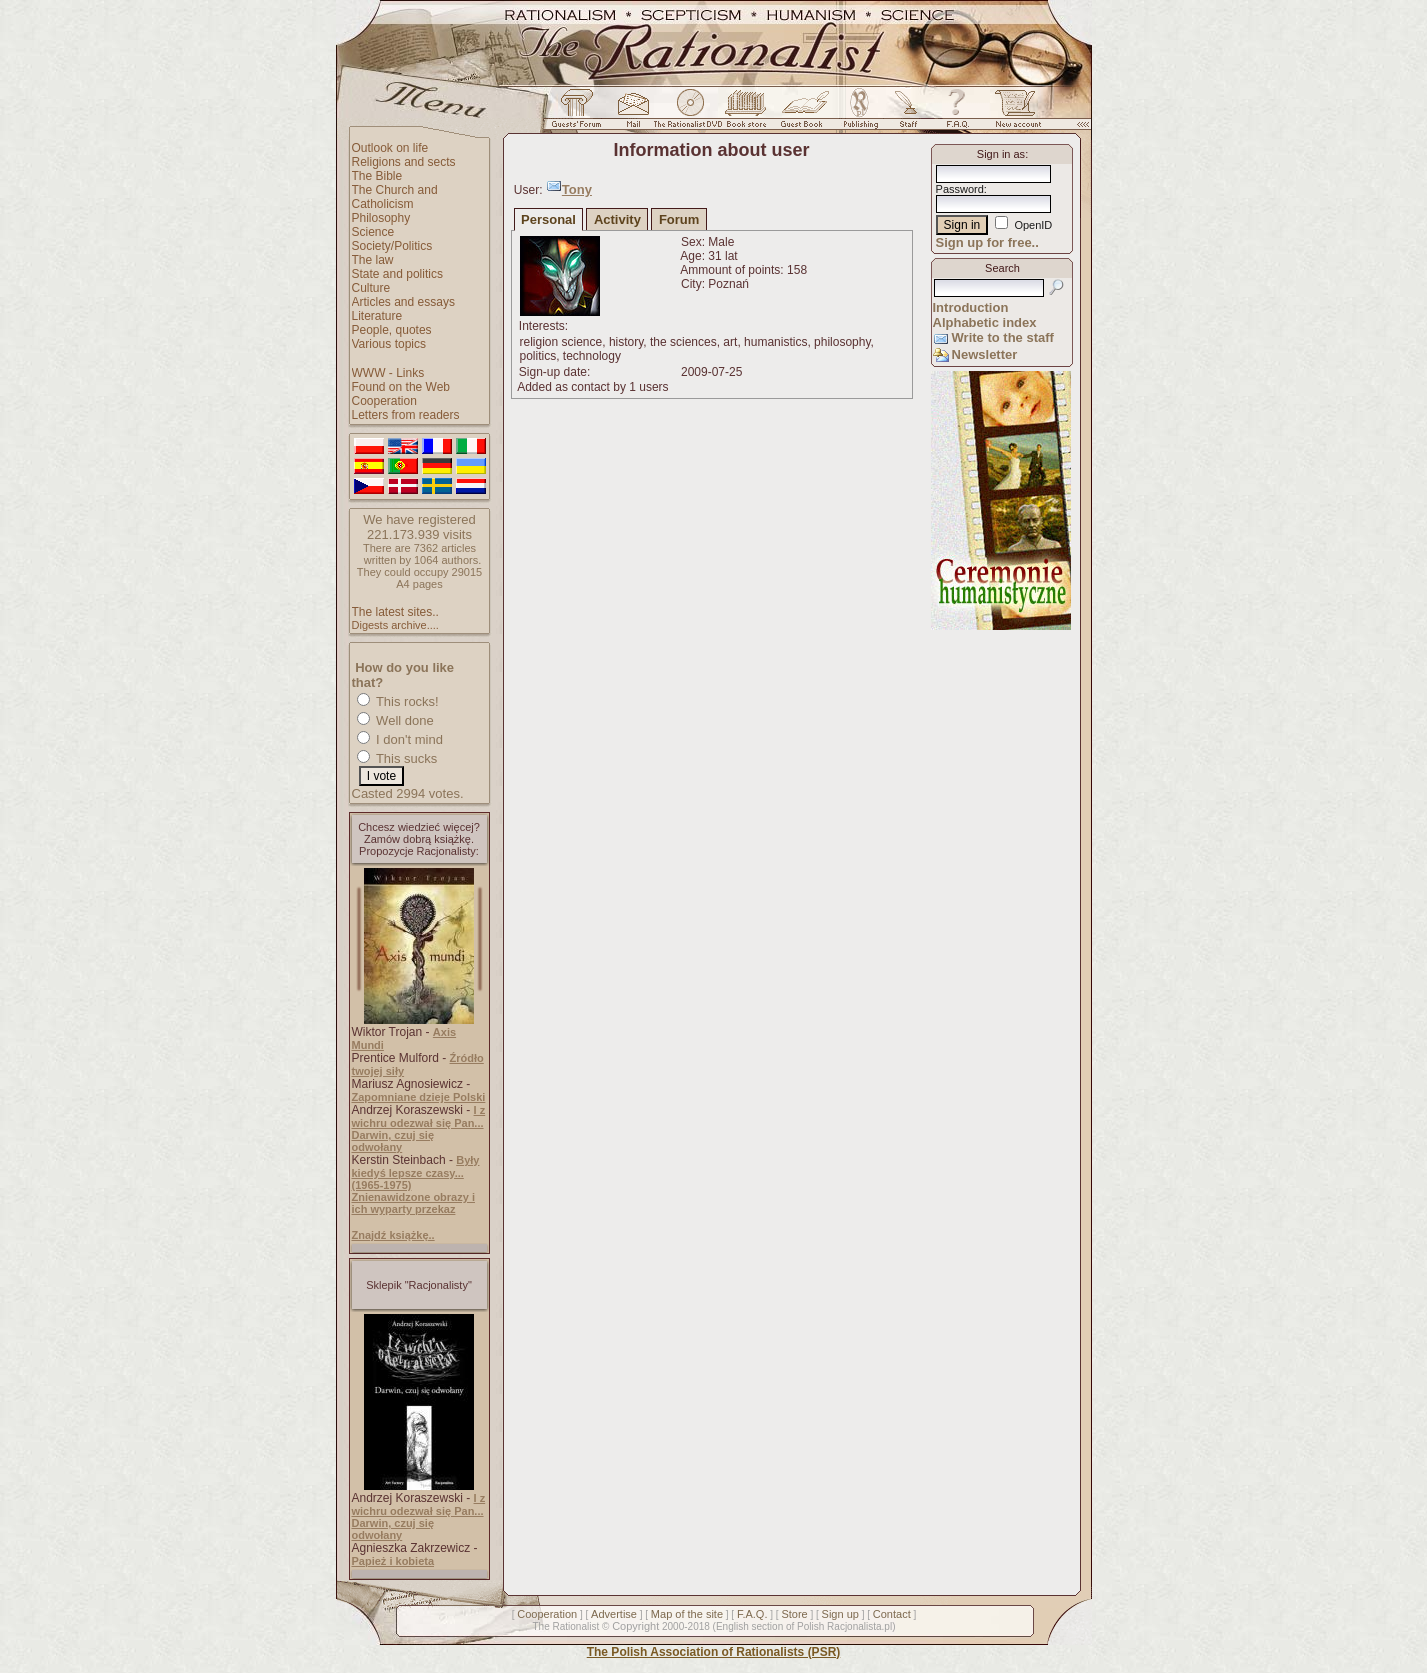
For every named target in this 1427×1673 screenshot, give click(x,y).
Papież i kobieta (393, 1561)
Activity (617, 219)
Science (373, 232)
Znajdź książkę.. (393, 1235)
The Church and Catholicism (395, 197)
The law (373, 260)
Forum (679, 219)
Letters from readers (406, 415)
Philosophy (381, 218)
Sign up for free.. (987, 242)
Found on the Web (401, 387)
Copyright (635, 1626)
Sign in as (1001, 154)
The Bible (377, 176)
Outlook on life (390, 148)
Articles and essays (403, 302)
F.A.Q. (752, 1614)
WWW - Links (388, 373)
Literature (377, 316)
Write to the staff (1003, 337)
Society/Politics (392, 246)
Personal (548, 219)
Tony (577, 189)
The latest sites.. (395, 612)
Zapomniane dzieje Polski (419, 1097)
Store (794, 1614)
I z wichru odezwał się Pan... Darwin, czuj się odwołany (419, 1128)
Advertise (614, 1614)
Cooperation (384, 401)
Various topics (389, 344)
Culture (371, 288)
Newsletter (985, 354)
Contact (892, 1614)
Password (960, 189)
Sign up (840, 1614)
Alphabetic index (985, 322)
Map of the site (687, 1614)
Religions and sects (404, 162)
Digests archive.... (395, 625)
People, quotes (392, 330)
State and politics (397, 274)
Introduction (971, 307)
